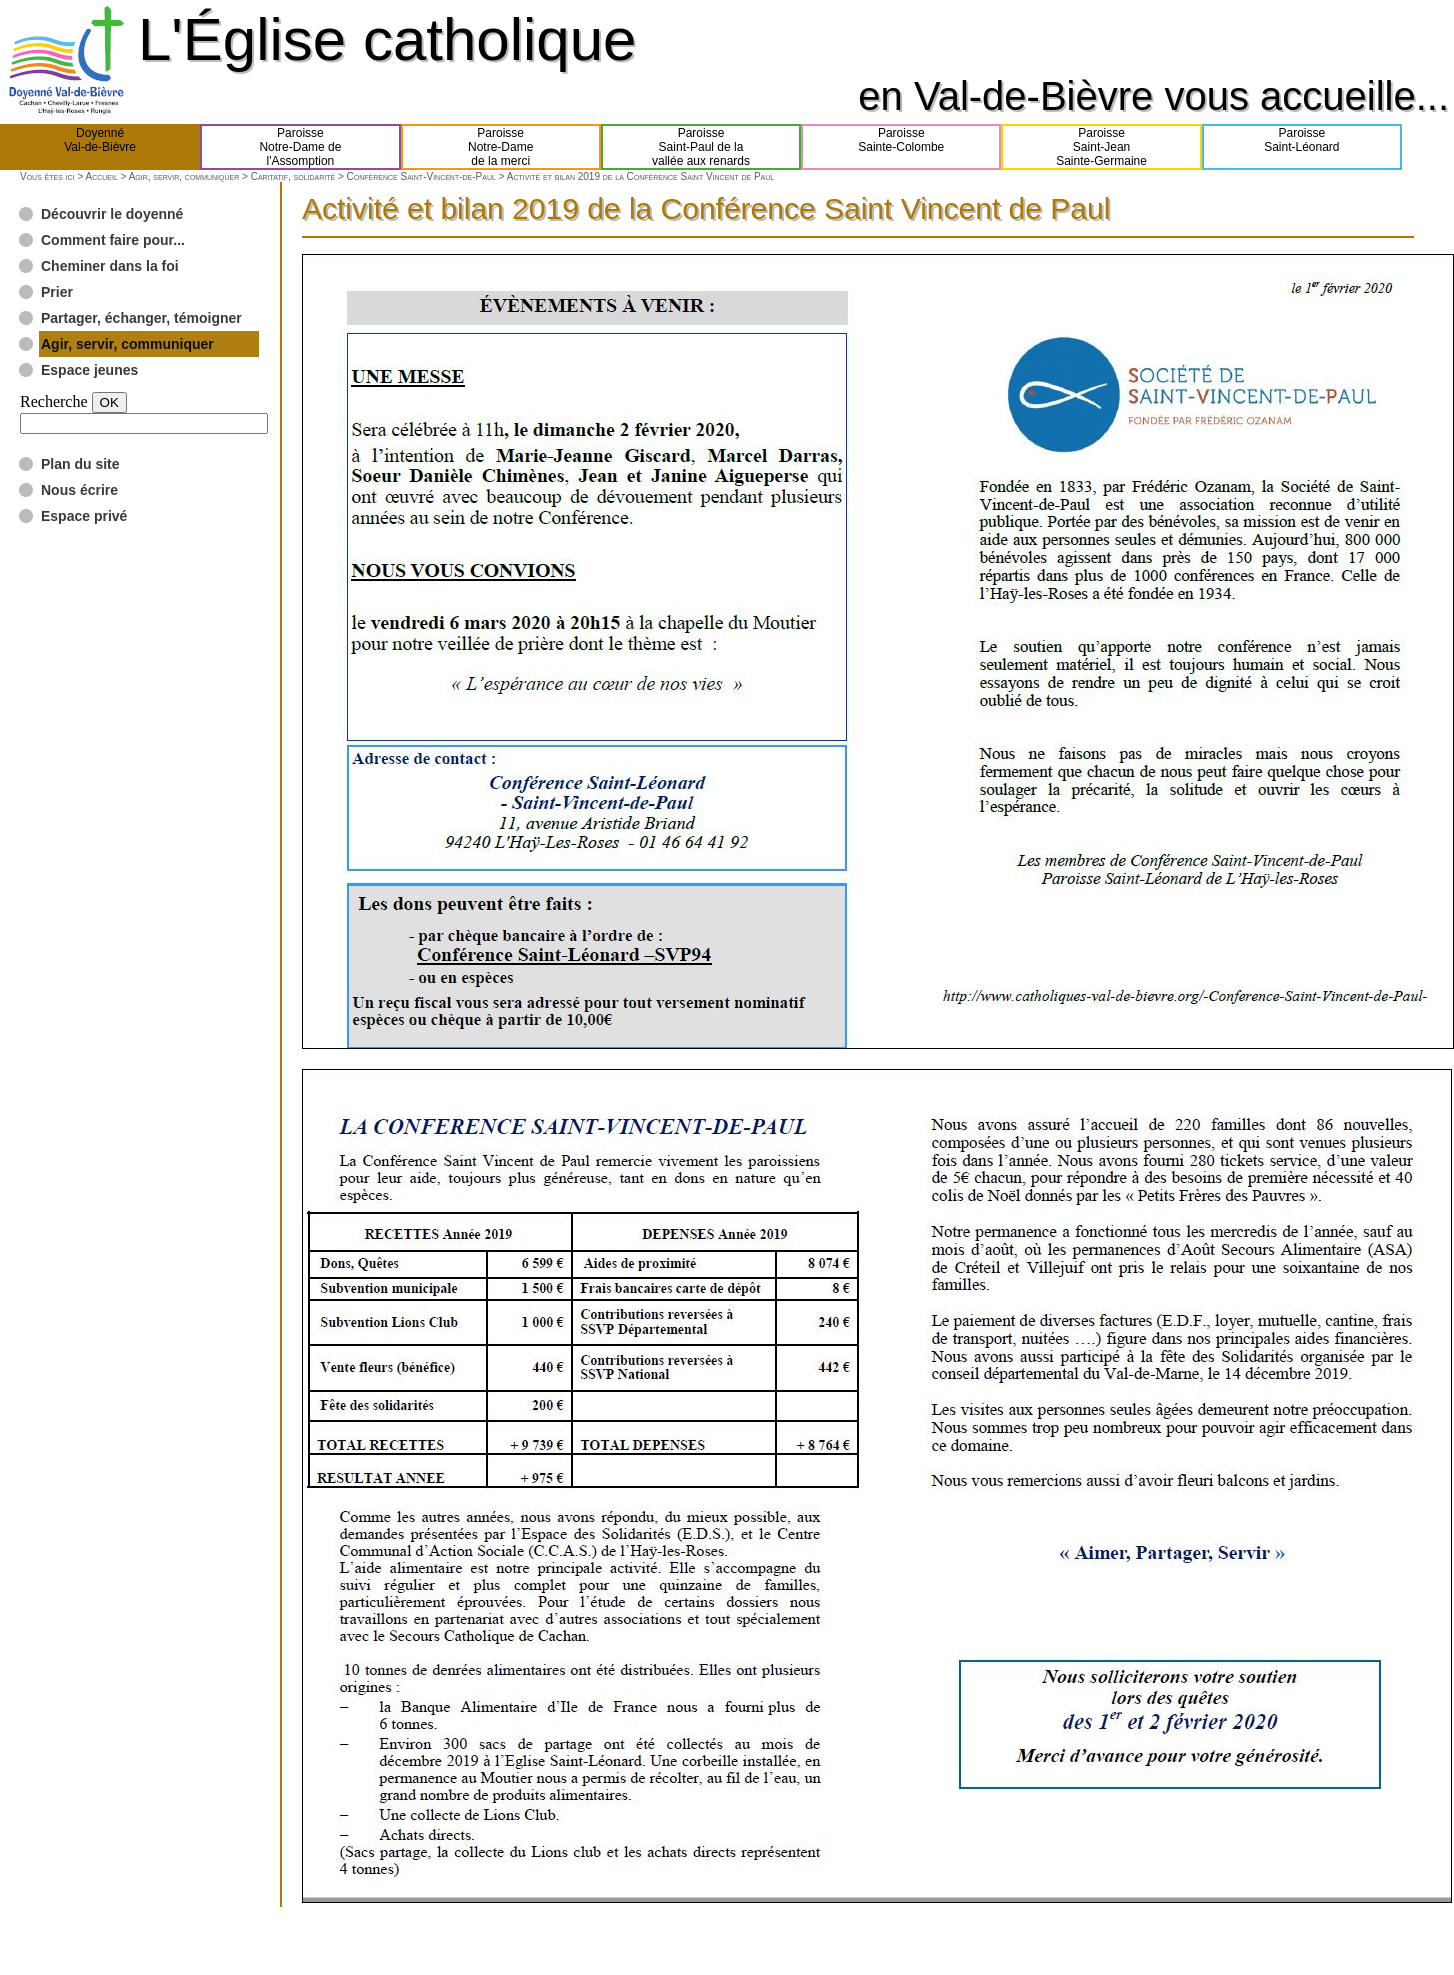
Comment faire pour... (113, 240)
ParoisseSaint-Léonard (1301, 147)
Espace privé (84, 516)
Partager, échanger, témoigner (141, 318)
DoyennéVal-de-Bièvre (100, 147)
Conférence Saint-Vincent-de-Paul (421, 176)
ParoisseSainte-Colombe (901, 147)
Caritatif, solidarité (293, 176)
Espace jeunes (89, 370)
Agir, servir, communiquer (184, 176)
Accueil (101, 176)
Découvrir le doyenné (112, 214)
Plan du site (80, 464)
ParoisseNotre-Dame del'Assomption (300, 147)
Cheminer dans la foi (110, 266)
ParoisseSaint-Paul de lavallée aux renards (701, 147)
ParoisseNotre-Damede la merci (500, 147)
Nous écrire (79, 490)
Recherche (54, 401)
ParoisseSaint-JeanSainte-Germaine (1101, 147)
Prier (57, 292)
